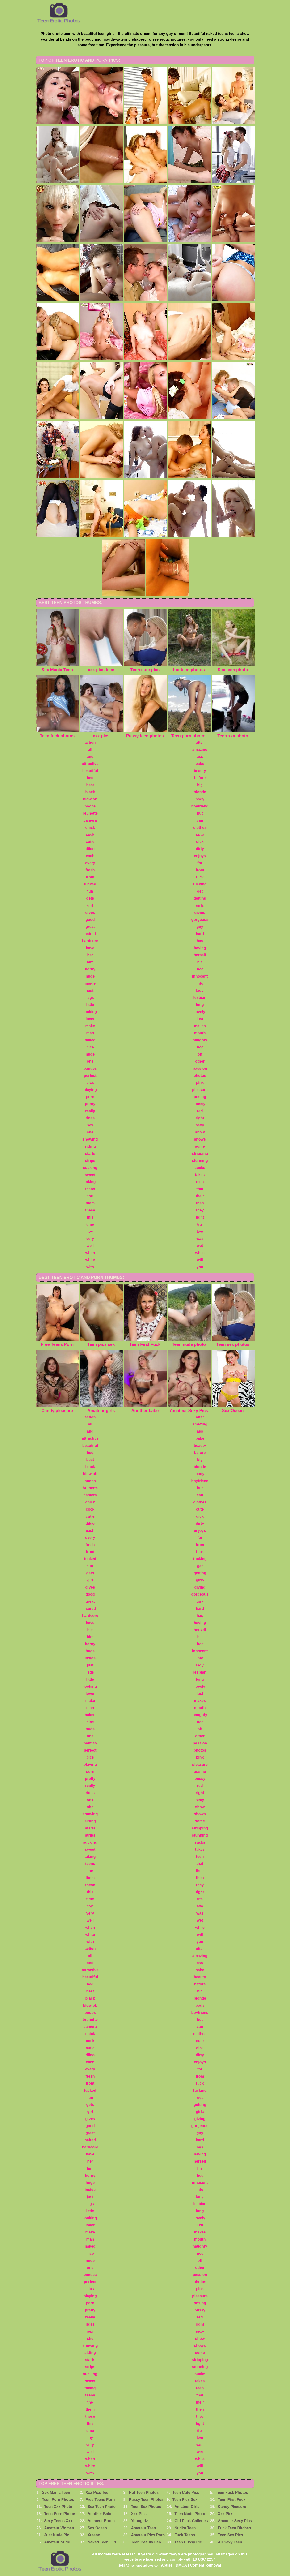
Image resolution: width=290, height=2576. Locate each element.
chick (90, 827)
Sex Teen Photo (102, 2507)
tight (200, 1217)
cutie (90, 842)
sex (90, 1125)
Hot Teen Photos (144, 2492)
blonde (200, 792)
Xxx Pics (139, 2514)
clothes (199, 827)
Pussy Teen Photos (146, 2500)
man (90, 1033)
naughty (200, 1040)
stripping (200, 1153)
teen (200, 1182)
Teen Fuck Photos (232, 2492)
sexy (200, 1125)
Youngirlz (139, 2521)
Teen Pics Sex (184, 2500)
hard (200, 934)
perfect (90, 1075)
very (90, 1238)
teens (90, 1189)
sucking (90, 1168)
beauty (200, 771)
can (200, 820)
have (90, 948)
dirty (200, 849)
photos (199, 1075)
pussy (199, 1104)
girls (200, 905)
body (199, 799)
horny (90, 969)
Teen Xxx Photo (58, 2507)
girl (90, 905)
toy (90, 1231)
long (200, 1005)
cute (200, 835)
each (90, 856)
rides (90, 1118)
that (199, 1189)
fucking (200, 884)
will (200, 1260)
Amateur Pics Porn (148, 2535)
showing (90, 1139)
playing (90, 1090)
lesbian (199, 998)
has (200, 941)
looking (90, 1012)
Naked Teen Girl (102, 2542)
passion (200, 1068)
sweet (90, 1175)
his (199, 962)
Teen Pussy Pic (188, 2542)
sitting (90, 1146)
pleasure (200, 1090)
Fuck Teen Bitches (234, 2528)
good (90, 920)
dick (200, 842)
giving (199, 912)
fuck (200, 877)
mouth (200, 1033)
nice (90, 1047)
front (90, 877)
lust (200, 1019)
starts (90, 1153)
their (200, 1196)
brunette (90, 813)
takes (200, 1175)
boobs (90, 806)
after (200, 742)
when (90, 1253)
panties (90, 1068)
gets (90, 898)
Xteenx (94, 2535)
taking (90, 1182)
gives (90, 912)
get (200, 891)
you (200, 1267)
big (200, 785)
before (200, 778)
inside (90, 983)
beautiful (90, 771)
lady (200, 990)
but (200, 813)
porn (90, 1097)
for (199, 863)
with (90, 1267)
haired (90, 934)
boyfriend (200, 806)
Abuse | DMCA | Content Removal (191, 2565)
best (90, 785)
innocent (200, 976)
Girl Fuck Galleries (191, 2521)
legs (90, 998)
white (90, 1260)
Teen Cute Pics (185, 2492)
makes (200, 1026)
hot (200, 969)
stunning (200, 1161)
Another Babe (100, 2514)
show (200, 1132)
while (200, 1253)
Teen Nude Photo (189, 2514)
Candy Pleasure (232, 2507)
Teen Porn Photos (58, 2500)
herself (200, 955)
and (90, 757)
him (90, 962)
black (90, 792)
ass (200, 757)
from (200, 870)
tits (200, 1224)
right (200, 1118)
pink (200, 1083)
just (90, 990)
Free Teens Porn (100, 2500)
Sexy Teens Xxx (58, 2521)
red (200, 1111)
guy (200, 927)
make (90, 1026)
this (90, 1217)
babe (199, 764)
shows (200, 1139)
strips (90, 1161)
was (199, 1238)
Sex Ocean (97, 2528)
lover (90, 1019)
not (200, 1047)
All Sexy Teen (230, 2542)
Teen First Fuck (231, 2500)
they (200, 1210)
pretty (90, 1104)
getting (199, 898)
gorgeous (200, 920)
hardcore (90, 941)
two (200, 1231)
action (90, 742)
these (90, 1210)
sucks (199, 1168)
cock (90, 835)
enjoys (200, 856)
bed (90, 778)
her (90, 955)
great (90, 927)
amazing (199, 749)
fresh (90, 870)
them (90, 1203)
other (200, 1061)
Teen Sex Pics (230, 2535)
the (90, 1196)
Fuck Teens (184, 2535)
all (90, 749)
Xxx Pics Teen (97, 2492)
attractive (90, 764)
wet (200, 1246)
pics (90, 1083)
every (90, 863)
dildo (90, 849)
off (200, 1054)
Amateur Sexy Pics (235, 2521)
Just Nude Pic (56, 2535)
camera (90, 820)
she (90, 1132)
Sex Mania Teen (56, 2492)
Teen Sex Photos (146, 2507)
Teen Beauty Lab (146, 2542)
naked (90, 1040)
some (200, 1146)
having (200, 948)
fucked (90, 884)
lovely (199, 1012)
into (199, 983)
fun (90, 891)
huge (90, 976)
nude (90, 1054)
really (90, 1111)
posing (200, 1097)
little (90, 1005)
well (90, 1246)
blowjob (90, 799)
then (200, 1203)
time (90, 1224)
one (90, 1061)
